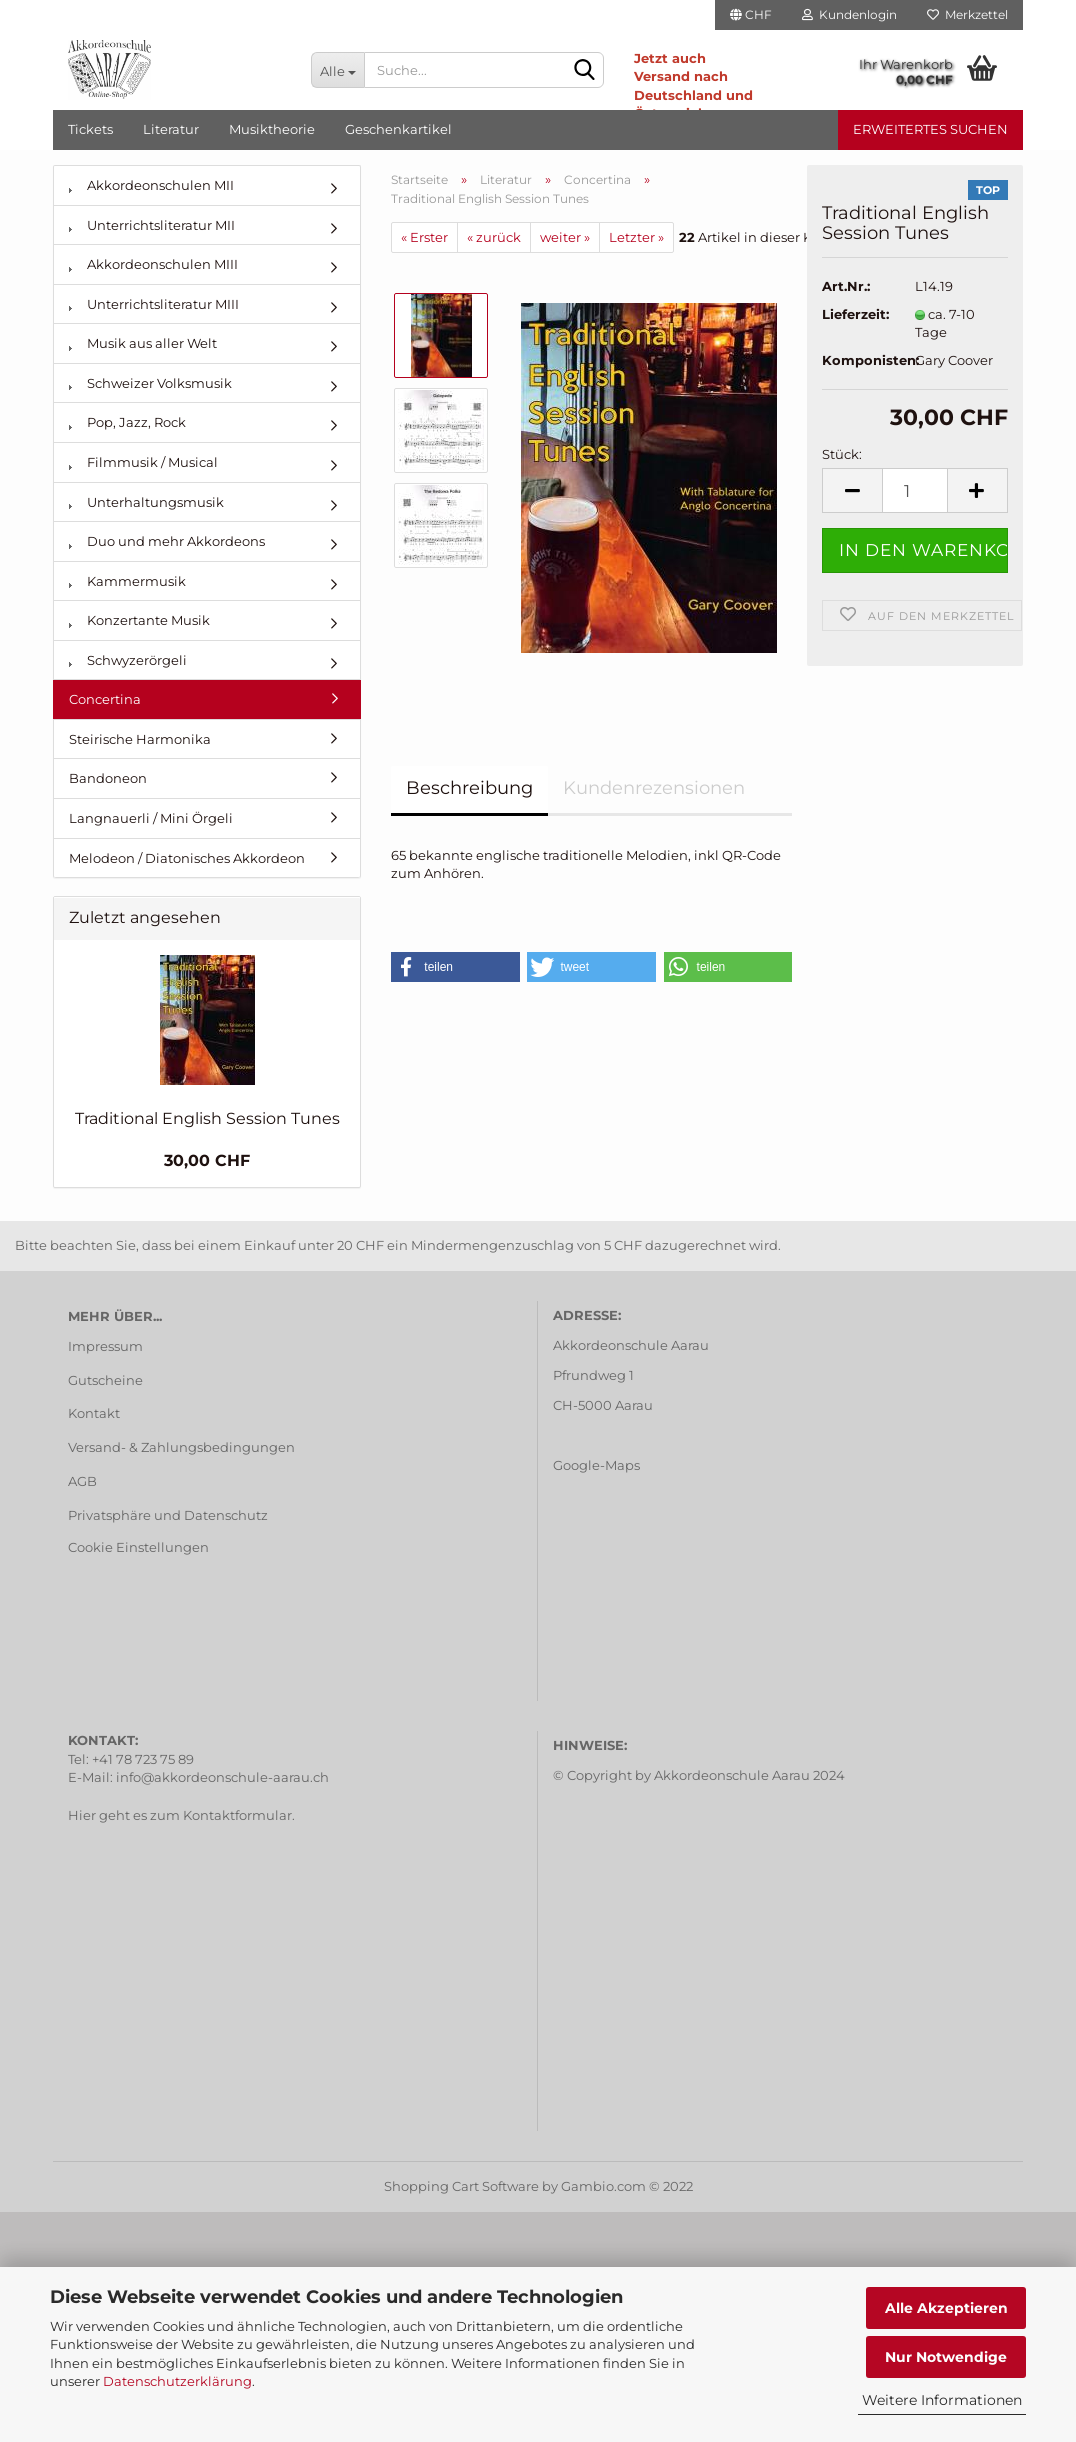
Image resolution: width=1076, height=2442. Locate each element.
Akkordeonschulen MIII (153, 264)
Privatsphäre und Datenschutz (168, 1515)
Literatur (171, 129)
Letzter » (636, 237)
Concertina (105, 699)
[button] (455, 967)
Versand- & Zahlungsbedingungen (181, 1447)
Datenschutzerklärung (177, 2381)
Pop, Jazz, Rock (127, 422)
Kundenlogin (849, 14)
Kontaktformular (237, 1815)
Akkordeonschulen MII (151, 185)
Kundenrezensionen (654, 788)
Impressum (105, 1346)
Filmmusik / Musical (143, 462)
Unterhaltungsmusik (146, 502)
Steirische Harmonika (140, 739)
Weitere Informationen (942, 2400)
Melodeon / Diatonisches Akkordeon (187, 858)
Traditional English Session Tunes (207, 1118)
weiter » (565, 237)
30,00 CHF (207, 1160)
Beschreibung (469, 788)
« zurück (494, 237)
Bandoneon (108, 778)
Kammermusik (127, 581)
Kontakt (94, 1413)
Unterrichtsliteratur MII (152, 225)
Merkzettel (967, 14)
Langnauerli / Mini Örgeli (151, 818)
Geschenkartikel (398, 129)
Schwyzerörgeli (128, 660)
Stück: (842, 454)
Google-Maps (596, 1465)
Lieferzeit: (853, 314)
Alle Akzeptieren (946, 2308)
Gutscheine (105, 1380)
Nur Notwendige (946, 2357)
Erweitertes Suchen (930, 129)
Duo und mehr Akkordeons (167, 541)
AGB (82, 1481)
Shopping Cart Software (461, 2186)
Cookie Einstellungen (138, 1547)
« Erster (424, 237)
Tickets (90, 129)
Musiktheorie (272, 129)
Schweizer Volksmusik (150, 383)
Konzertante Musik (139, 620)
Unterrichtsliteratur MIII (154, 304)
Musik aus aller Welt (143, 343)
